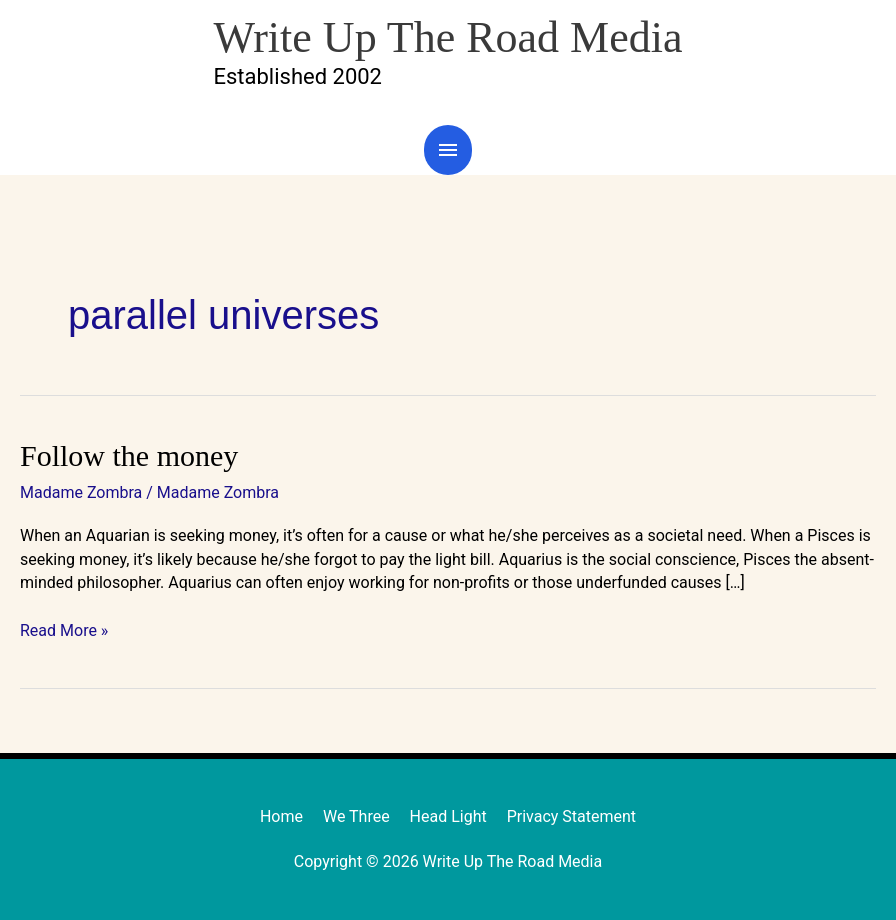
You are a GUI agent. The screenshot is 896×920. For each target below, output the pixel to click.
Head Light (448, 816)
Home (281, 816)
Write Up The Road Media (447, 37)
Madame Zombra (81, 492)
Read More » (64, 629)
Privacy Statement (571, 816)
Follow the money (129, 455)
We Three (356, 816)
